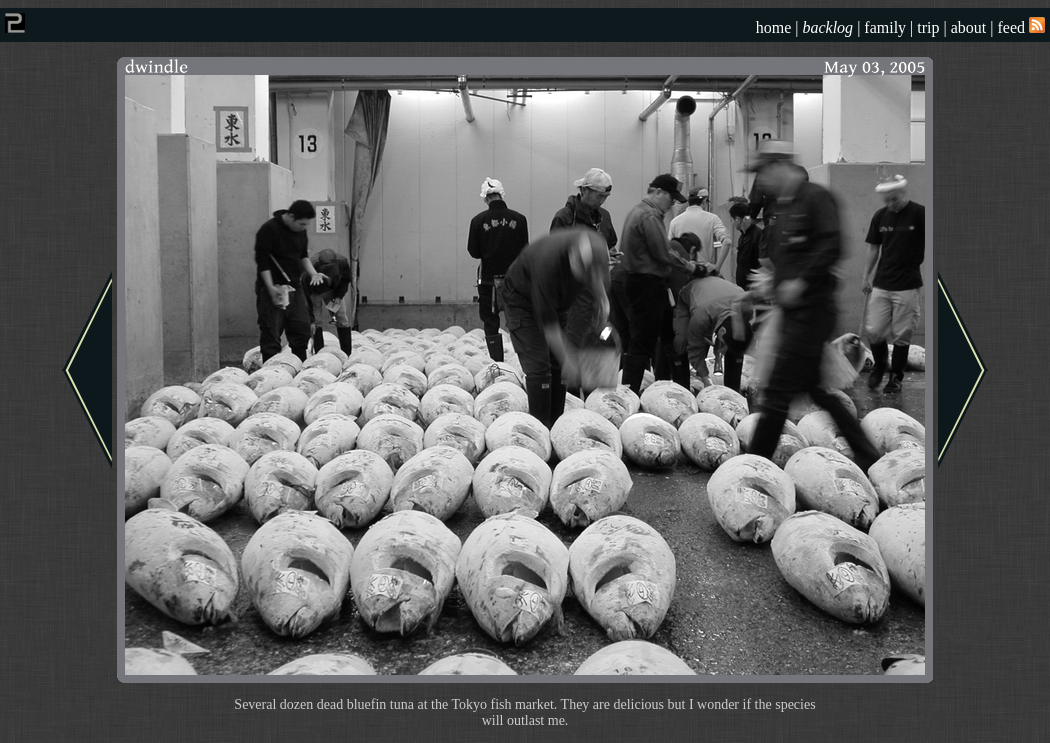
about (969, 27)
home (774, 27)
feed (1021, 27)
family (885, 27)
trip (928, 27)
